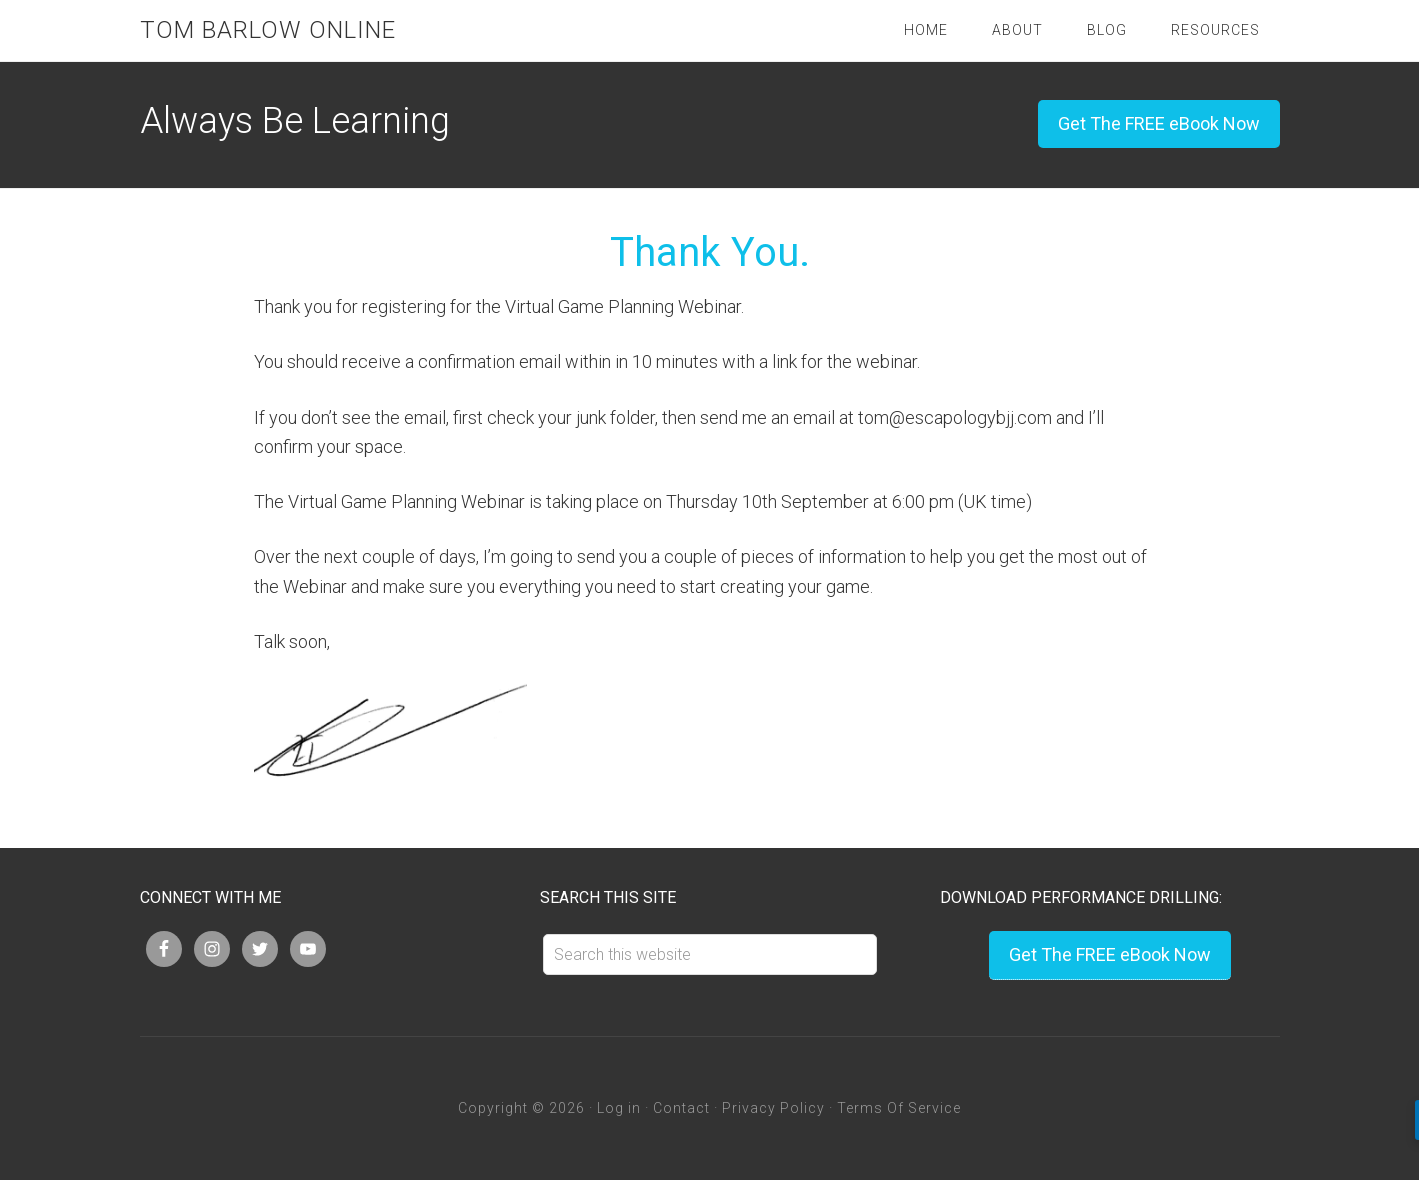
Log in (619, 1108)
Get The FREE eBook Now (1159, 123)
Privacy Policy (773, 1108)
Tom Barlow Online (268, 30)
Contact (681, 1108)
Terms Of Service (899, 1108)
